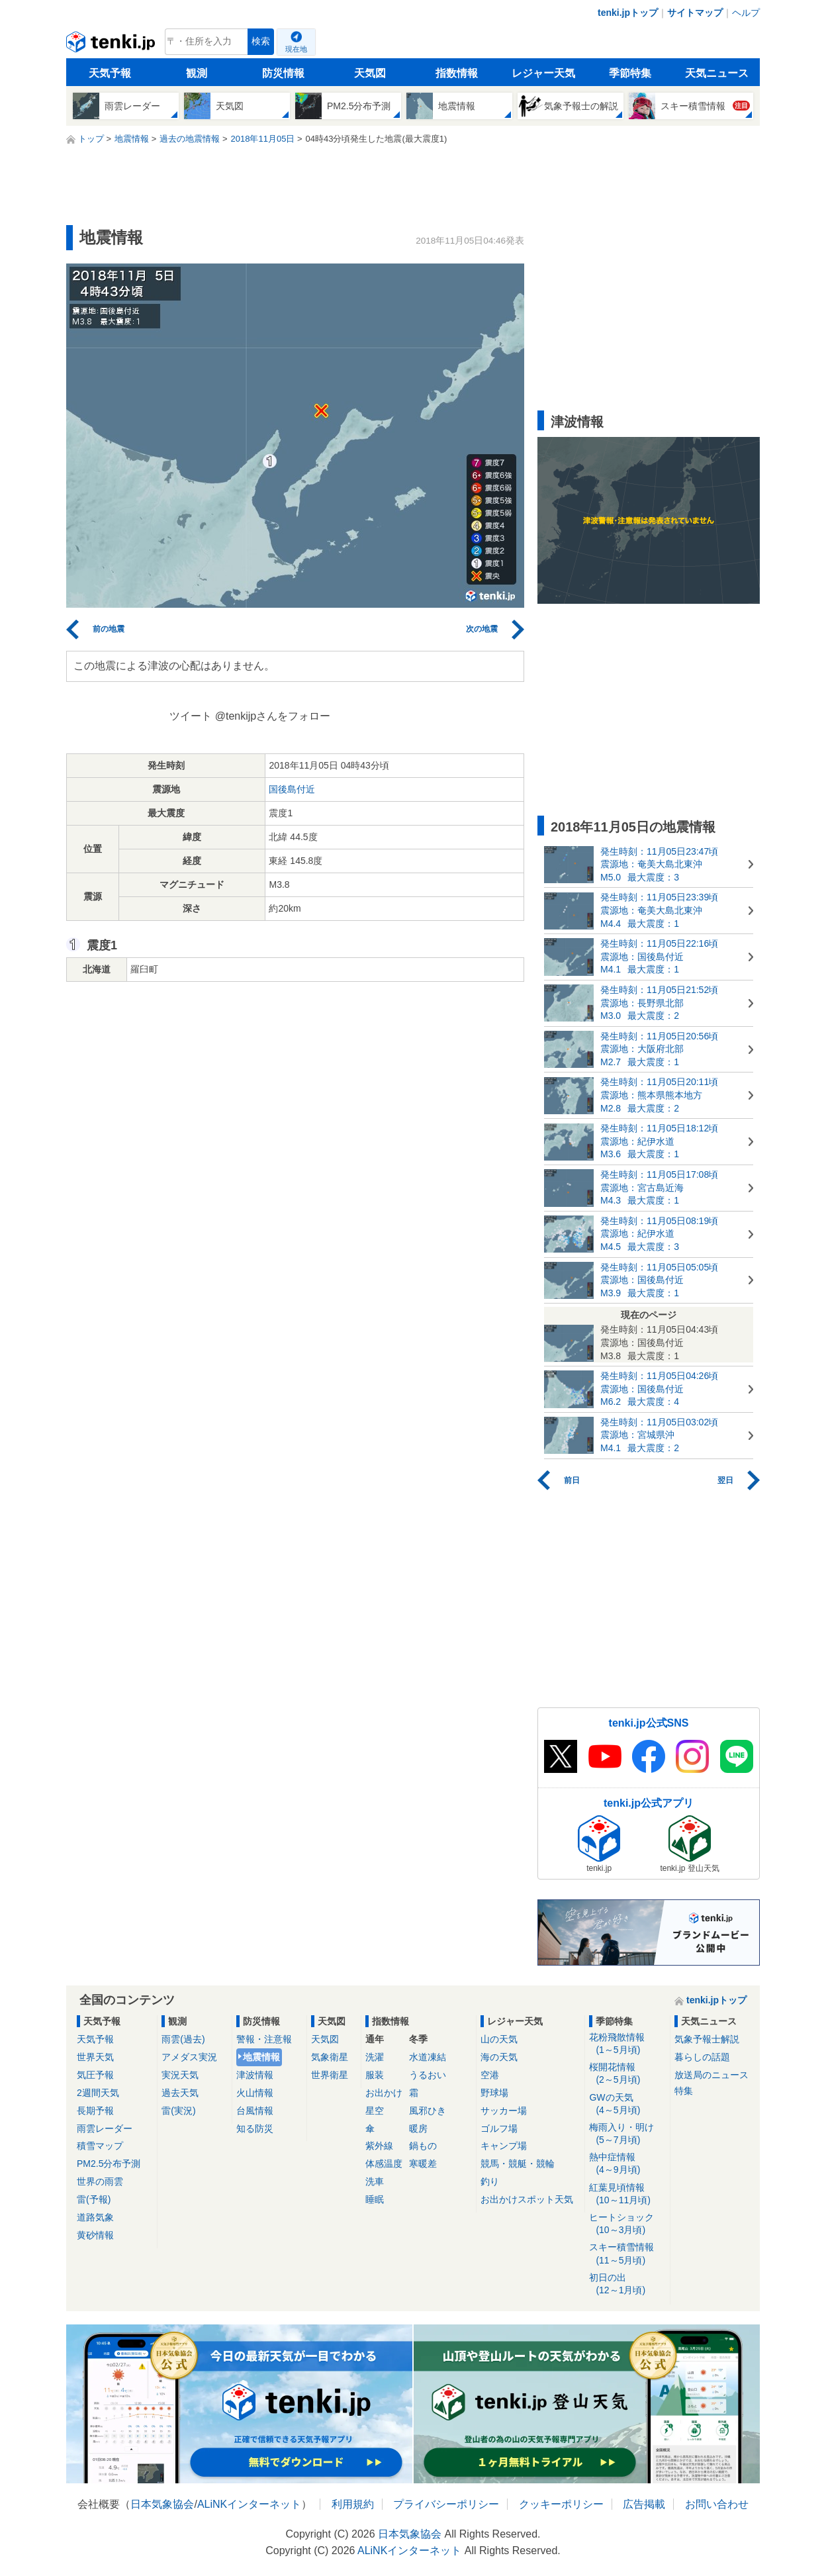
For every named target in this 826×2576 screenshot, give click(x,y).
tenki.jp (112, 45)
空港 (490, 2075)
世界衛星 (329, 2075)
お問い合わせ (717, 2504)
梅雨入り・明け (627, 2134)
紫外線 (379, 2145)
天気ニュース (717, 73)
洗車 (374, 2181)
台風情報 (254, 2110)
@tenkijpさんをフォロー (273, 716)
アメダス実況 (189, 2057)
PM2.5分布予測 (108, 2163)
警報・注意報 (264, 2039)
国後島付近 (292, 789)
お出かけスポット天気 (527, 2199)
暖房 (418, 2128)
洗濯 (374, 2057)
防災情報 (283, 73)
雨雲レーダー (104, 2128)
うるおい (427, 2075)
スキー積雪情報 (627, 2254)
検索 (261, 41)
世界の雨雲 (100, 2181)
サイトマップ (695, 12)
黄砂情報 (95, 2235)
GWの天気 (627, 2104)
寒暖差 (423, 2163)
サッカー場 (504, 2110)
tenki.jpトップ (628, 12)
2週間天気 (98, 2092)
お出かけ (383, 2092)
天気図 (370, 73)
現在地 (296, 49)
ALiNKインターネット (249, 2504)
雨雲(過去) (183, 2039)
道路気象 (95, 2217)
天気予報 (110, 73)
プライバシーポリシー (446, 2504)
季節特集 (630, 73)
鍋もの (423, 2145)
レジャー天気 (543, 73)
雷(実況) (178, 2110)
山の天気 (499, 2039)
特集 (683, 2090)
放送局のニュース (711, 2075)
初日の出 (627, 2284)
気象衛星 (329, 2057)
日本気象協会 (162, 2504)
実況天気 (180, 2075)
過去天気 (180, 2092)
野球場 (494, 2092)
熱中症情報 (627, 2164)
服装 (374, 2075)
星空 (374, 2110)
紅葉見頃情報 (627, 2194)
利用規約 (353, 2504)
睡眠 (374, 2199)
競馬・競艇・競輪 (518, 2163)
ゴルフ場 (499, 2128)
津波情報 (254, 2075)
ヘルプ (746, 12)
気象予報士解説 (706, 2039)
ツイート (190, 716)
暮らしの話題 (702, 2057)
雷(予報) (94, 2199)
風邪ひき (427, 2110)
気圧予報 (95, 2075)
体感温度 (383, 2163)
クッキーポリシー (561, 2504)
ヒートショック (627, 2224)
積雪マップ (100, 2145)
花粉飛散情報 (627, 2044)
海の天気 (499, 2057)
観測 (196, 73)
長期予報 (95, 2110)
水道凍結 (427, 2057)
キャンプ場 (504, 2145)
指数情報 (457, 73)
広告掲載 (644, 2504)
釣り (490, 2181)
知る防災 (254, 2128)
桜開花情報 (627, 2074)
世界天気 (95, 2057)
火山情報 (254, 2092)
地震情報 (261, 2057)
